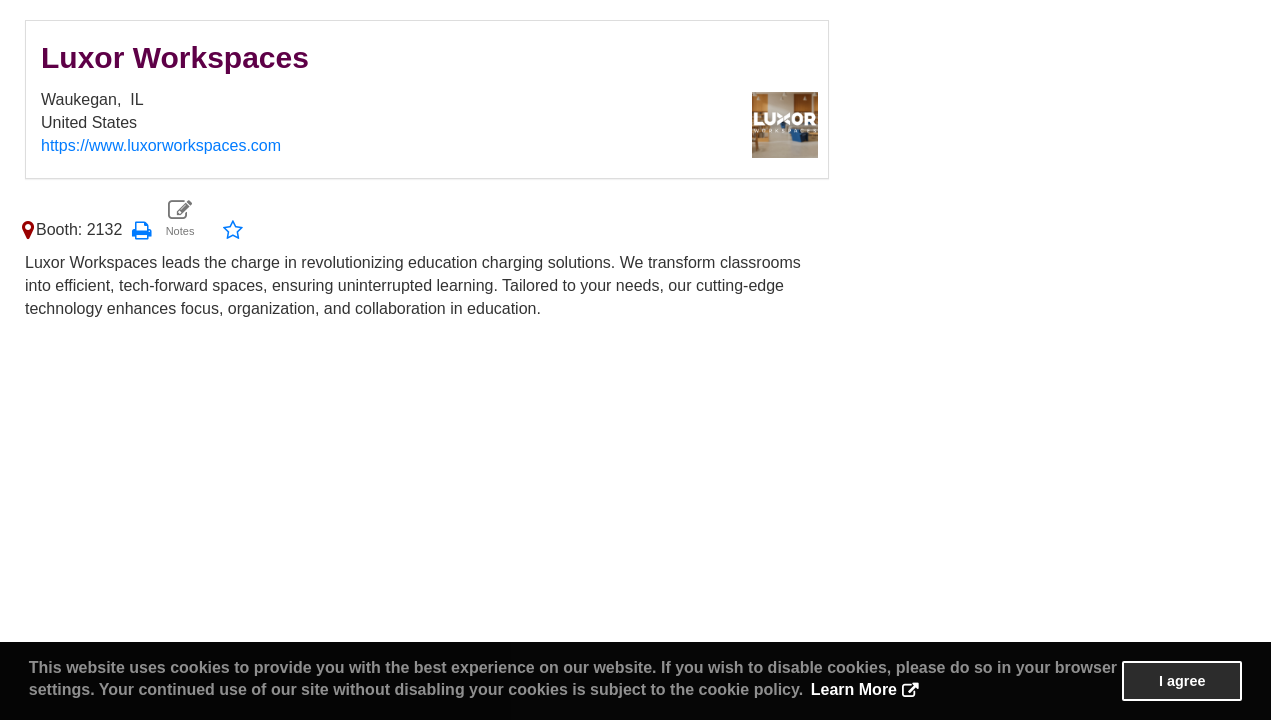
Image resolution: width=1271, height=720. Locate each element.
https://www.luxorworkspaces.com (161, 145)
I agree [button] (1182, 681)
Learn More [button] (854, 689)
